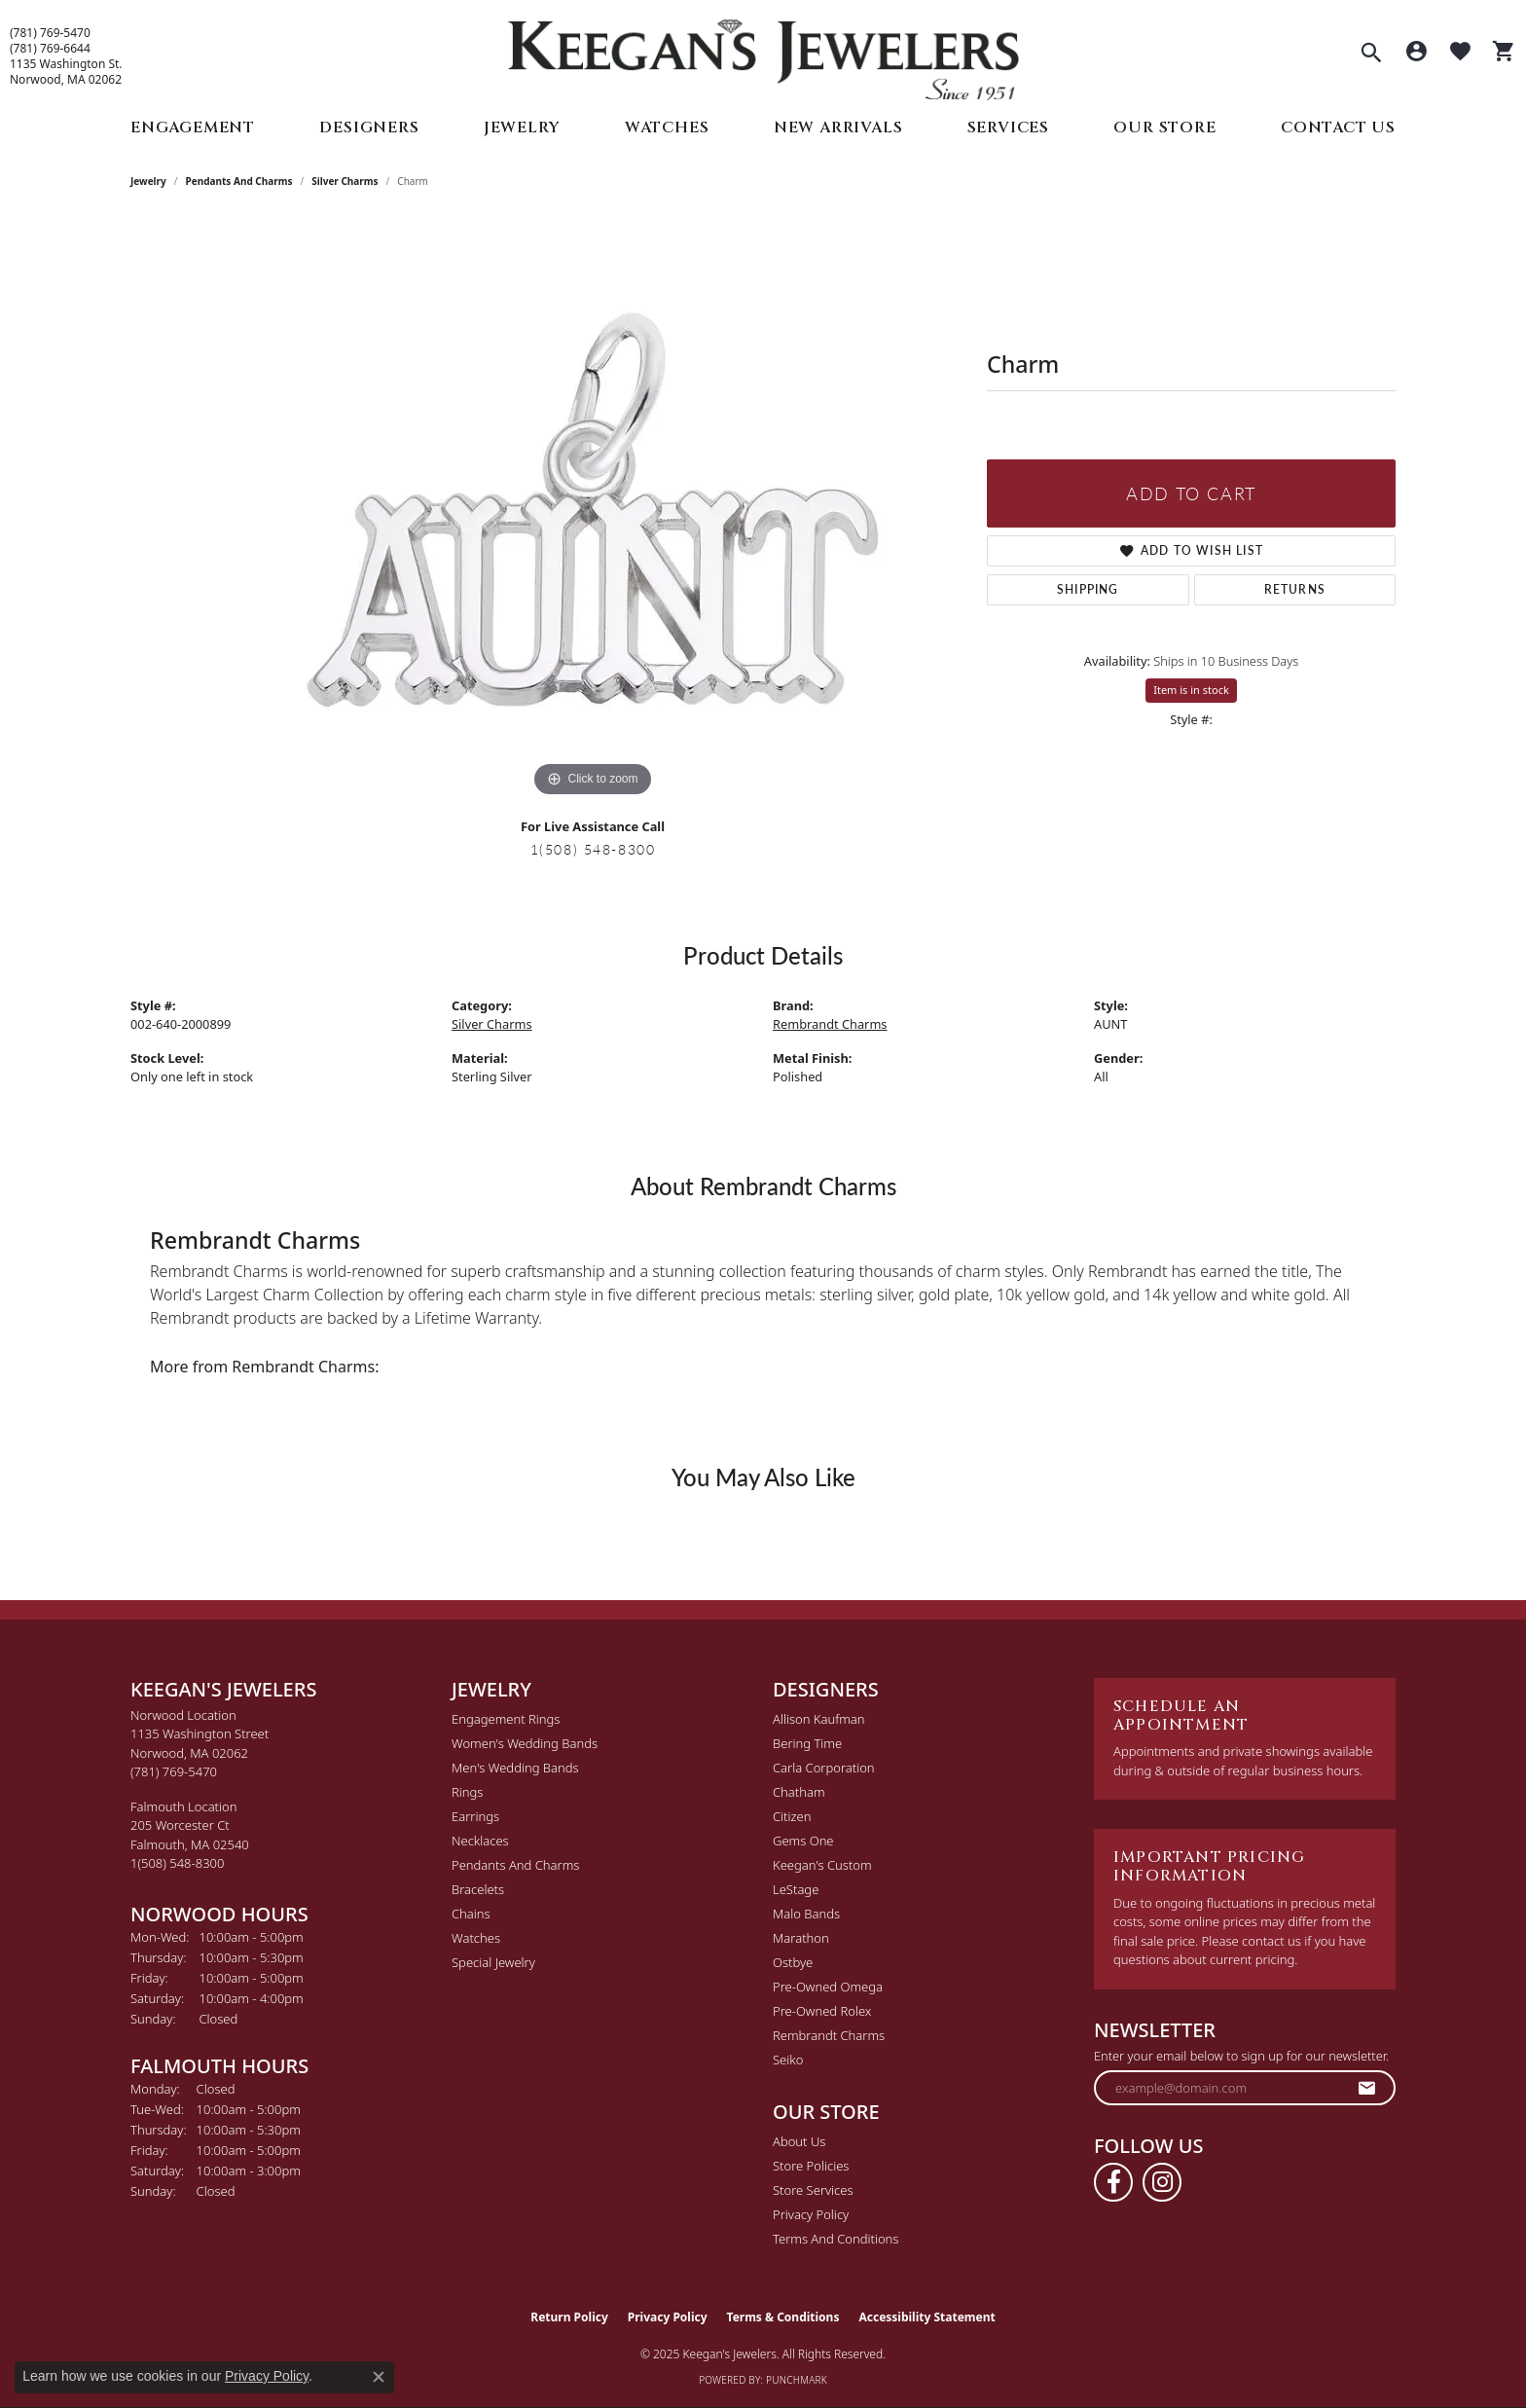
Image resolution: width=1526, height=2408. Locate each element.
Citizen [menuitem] (792, 1816)
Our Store (1164, 127)
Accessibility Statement (926, 2317)
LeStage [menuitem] (795, 1889)
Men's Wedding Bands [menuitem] (515, 1767)
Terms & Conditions (783, 2317)
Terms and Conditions (835, 2238)
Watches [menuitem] (476, 1938)
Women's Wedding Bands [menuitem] (525, 1743)
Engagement (192, 127)
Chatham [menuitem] (799, 1792)
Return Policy (569, 2317)
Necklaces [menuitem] (480, 1840)
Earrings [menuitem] (475, 1816)
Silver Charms (344, 181)
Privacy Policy (811, 2214)
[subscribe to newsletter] (1367, 2087)
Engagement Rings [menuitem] (506, 1719)
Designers (368, 127)
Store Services (813, 2190)
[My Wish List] (1460, 53)
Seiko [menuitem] (788, 2059)
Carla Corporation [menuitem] (824, 1767)
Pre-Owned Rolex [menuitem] (822, 2011)
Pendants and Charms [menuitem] (515, 1865)
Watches (667, 127)
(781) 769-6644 (50, 48)
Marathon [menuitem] (801, 1938)
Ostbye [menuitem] (793, 1962)
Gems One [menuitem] (803, 1840)
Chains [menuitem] (471, 1913)
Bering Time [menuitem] (807, 1743)
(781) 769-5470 (50, 33)
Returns (1295, 589)
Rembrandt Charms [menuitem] (829, 2035)
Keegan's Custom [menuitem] (822, 1865)
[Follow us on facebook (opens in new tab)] (1113, 2182)
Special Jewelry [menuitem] (493, 1962)
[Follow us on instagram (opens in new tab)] (1162, 2182)
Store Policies (811, 2165)
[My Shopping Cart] (1504, 53)
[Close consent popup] (378, 2377)
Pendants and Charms (239, 181)
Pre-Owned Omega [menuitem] (828, 1986)
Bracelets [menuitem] (478, 1889)
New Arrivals (838, 127)
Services (1008, 127)
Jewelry (522, 127)
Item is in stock (1191, 689)
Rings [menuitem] (467, 1792)
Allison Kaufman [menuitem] (819, 1719)
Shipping (1088, 589)
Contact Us (1338, 127)
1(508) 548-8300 (593, 848)
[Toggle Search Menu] (1371, 54)
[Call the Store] (173, 1771)
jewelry (148, 181)
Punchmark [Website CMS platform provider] (796, 2380)
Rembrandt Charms (830, 1024)
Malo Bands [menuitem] (806, 1913)
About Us (799, 2141)
